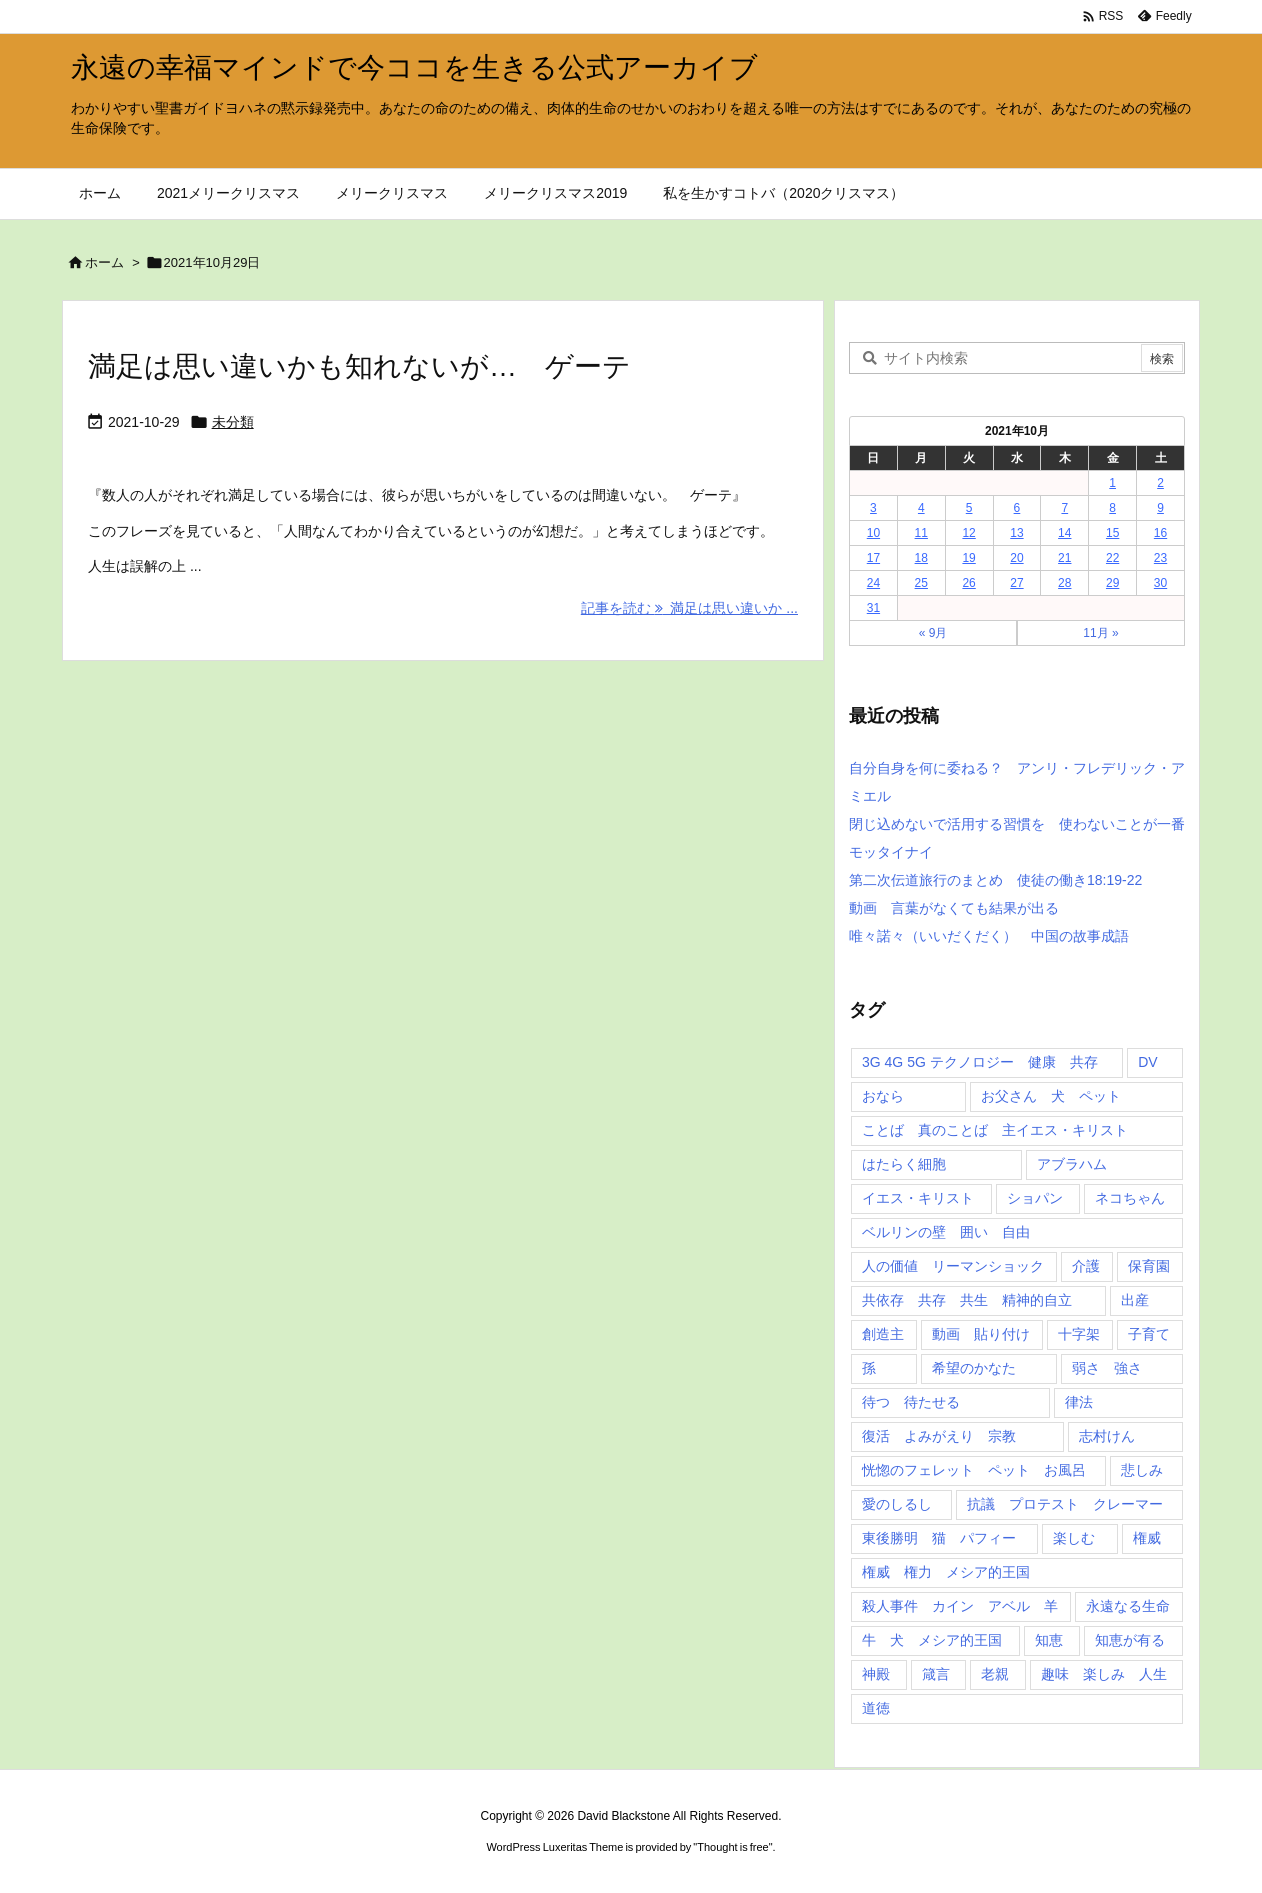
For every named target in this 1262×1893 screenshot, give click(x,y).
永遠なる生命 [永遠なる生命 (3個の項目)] (1128, 1606)
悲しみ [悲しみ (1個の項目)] (1142, 1470)
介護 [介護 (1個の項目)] (1086, 1266)
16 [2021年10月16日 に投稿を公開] (1160, 533)
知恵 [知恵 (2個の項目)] (1049, 1640)
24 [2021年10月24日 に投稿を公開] (873, 583)
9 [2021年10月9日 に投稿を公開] (1160, 508)
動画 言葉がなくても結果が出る (954, 908)
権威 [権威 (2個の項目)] (1147, 1538)
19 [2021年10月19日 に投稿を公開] (968, 558)
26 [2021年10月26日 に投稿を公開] (968, 583)
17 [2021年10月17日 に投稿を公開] (873, 558)
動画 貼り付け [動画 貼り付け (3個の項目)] (981, 1334)
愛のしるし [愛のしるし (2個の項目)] (897, 1504)
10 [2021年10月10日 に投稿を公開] (873, 533)
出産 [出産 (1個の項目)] (1135, 1300)
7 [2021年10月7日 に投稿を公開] (1064, 508)
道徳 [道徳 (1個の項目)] (876, 1708)
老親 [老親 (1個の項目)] (995, 1674)
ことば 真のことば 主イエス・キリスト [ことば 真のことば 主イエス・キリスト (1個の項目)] (995, 1130)
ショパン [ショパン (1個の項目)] (1035, 1198)
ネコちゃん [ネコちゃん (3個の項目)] (1130, 1198)
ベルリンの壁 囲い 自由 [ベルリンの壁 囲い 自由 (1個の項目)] (946, 1232)
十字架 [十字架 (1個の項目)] (1079, 1334)
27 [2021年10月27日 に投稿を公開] (1016, 583)
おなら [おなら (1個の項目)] (883, 1096)
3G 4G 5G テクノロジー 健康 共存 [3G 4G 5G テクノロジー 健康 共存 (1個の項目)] (980, 1062)
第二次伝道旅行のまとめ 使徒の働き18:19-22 (995, 880)
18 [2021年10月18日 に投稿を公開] (921, 558)
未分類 (233, 422)
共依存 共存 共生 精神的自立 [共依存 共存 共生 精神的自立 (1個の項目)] (967, 1300)
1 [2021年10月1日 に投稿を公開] (1112, 483)
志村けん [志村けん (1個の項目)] (1107, 1436)
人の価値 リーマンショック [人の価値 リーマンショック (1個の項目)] (953, 1266)
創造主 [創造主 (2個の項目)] (883, 1334)
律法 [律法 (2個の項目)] (1079, 1402)
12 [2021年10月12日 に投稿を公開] (968, 533)
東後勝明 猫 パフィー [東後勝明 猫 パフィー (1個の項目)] (939, 1538)
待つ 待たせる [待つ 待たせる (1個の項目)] (911, 1402)
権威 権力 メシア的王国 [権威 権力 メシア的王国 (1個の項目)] (946, 1572)
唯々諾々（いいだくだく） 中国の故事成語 (989, 936)
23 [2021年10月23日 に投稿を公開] (1160, 558)
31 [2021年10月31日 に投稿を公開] (873, 608)
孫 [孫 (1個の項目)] (869, 1368)
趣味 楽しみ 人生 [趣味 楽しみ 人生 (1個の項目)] (1104, 1674)
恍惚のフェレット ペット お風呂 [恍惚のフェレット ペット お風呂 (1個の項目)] (974, 1470)
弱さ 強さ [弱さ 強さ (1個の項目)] (1107, 1368)
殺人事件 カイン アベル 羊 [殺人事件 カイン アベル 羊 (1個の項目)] (960, 1606)
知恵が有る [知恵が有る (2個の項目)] (1130, 1640)
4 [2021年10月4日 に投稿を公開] (921, 508)
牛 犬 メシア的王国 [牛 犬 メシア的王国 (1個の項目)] (932, 1640)
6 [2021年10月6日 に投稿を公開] (1017, 508)
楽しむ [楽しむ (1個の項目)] (1074, 1538)
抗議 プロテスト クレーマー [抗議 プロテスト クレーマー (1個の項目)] (1065, 1504)
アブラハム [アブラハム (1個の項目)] (1072, 1164)
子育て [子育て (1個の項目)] (1149, 1334)
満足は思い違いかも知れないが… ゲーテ (359, 366)
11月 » (1100, 633)
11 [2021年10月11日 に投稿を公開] (921, 533)
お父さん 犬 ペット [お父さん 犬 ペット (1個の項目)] (1051, 1096)
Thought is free (732, 1847)
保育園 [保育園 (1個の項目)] (1149, 1266)
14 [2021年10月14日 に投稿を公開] (1064, 533)
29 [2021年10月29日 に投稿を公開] (1112, 583)
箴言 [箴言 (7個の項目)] (936, 1674)
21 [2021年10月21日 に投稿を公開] (1064, 558)
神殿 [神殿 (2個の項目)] (876, 1674)
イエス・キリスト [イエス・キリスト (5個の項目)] (918, 1198)
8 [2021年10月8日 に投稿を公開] (1112, 508)
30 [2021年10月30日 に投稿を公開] (1160, 583)
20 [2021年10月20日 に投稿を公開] (1016, 558)
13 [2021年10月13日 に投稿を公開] (1016, 533)
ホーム (104, 262)
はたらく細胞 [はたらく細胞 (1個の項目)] (904, 1164)
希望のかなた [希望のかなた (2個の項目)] (974, 1368)
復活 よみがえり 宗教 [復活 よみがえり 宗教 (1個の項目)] (939, 1436)
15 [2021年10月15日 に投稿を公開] (1112, 533)
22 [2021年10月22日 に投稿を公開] (1112, 558)
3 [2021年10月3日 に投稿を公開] (873, 508)
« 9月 (933, 633)
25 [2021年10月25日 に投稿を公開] (921, 583)
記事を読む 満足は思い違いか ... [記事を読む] (689, 608)
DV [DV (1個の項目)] (1147, 1062)
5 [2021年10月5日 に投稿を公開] (969, 508)
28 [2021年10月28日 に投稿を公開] (1064, 583)
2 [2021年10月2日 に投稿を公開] (1160, 483)
